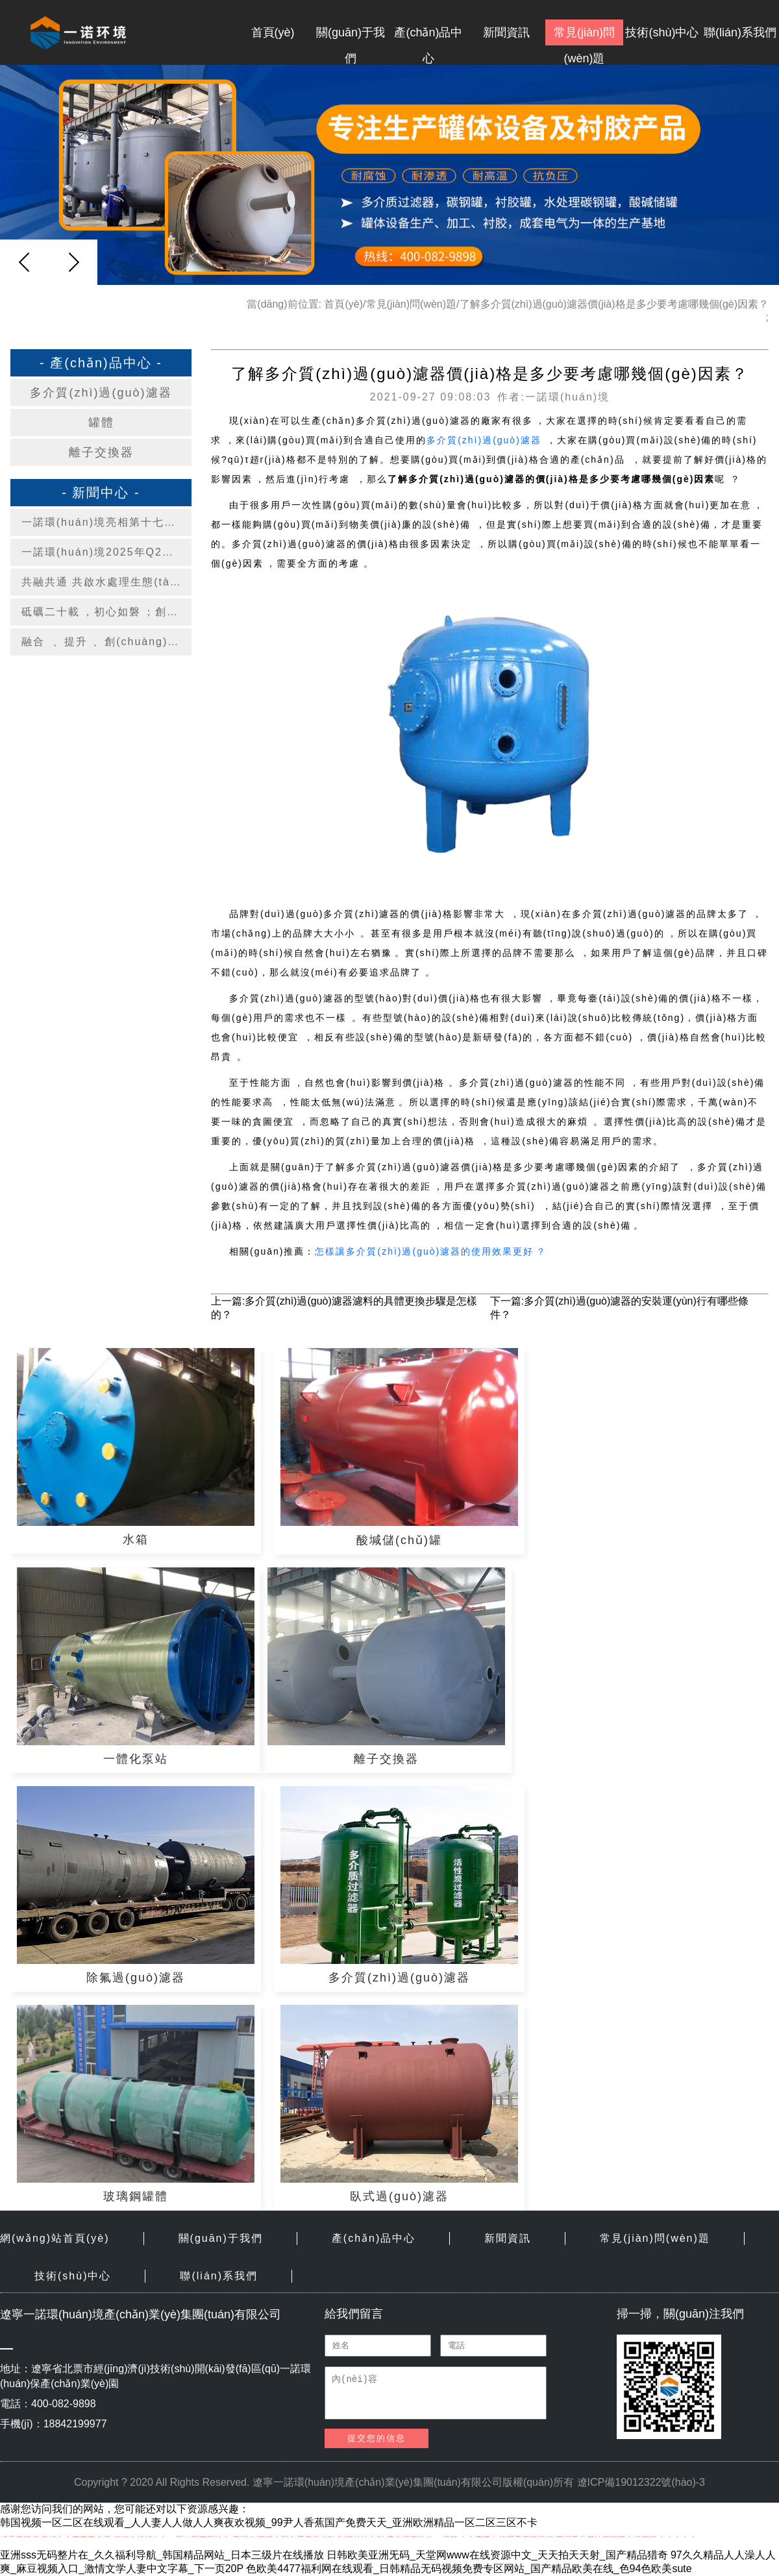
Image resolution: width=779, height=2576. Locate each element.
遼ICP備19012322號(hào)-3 (641, 2482)
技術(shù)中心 (662, 32)
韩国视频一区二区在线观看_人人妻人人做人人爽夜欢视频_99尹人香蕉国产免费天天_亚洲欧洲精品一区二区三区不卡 (269, 2522)
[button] (73, 262)
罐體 (101, 422)
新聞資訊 (506, 32)
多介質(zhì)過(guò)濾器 (100, 392)
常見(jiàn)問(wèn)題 (584, 35)
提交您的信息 (376, 2438)
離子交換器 (101, 452)
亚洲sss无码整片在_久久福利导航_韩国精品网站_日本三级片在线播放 (162, 2554)
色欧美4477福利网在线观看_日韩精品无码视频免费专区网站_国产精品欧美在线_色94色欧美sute (468, 2568)
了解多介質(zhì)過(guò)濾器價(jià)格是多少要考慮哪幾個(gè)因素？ (614, 304)
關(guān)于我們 (350, 35)
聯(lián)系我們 (740, 32)
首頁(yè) (273, 32)
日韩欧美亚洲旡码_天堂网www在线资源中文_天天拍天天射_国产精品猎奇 (497, 2554)
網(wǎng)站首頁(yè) (55, 2238)
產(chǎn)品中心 (428, 35)
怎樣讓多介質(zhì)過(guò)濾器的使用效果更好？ (431, 1251)
